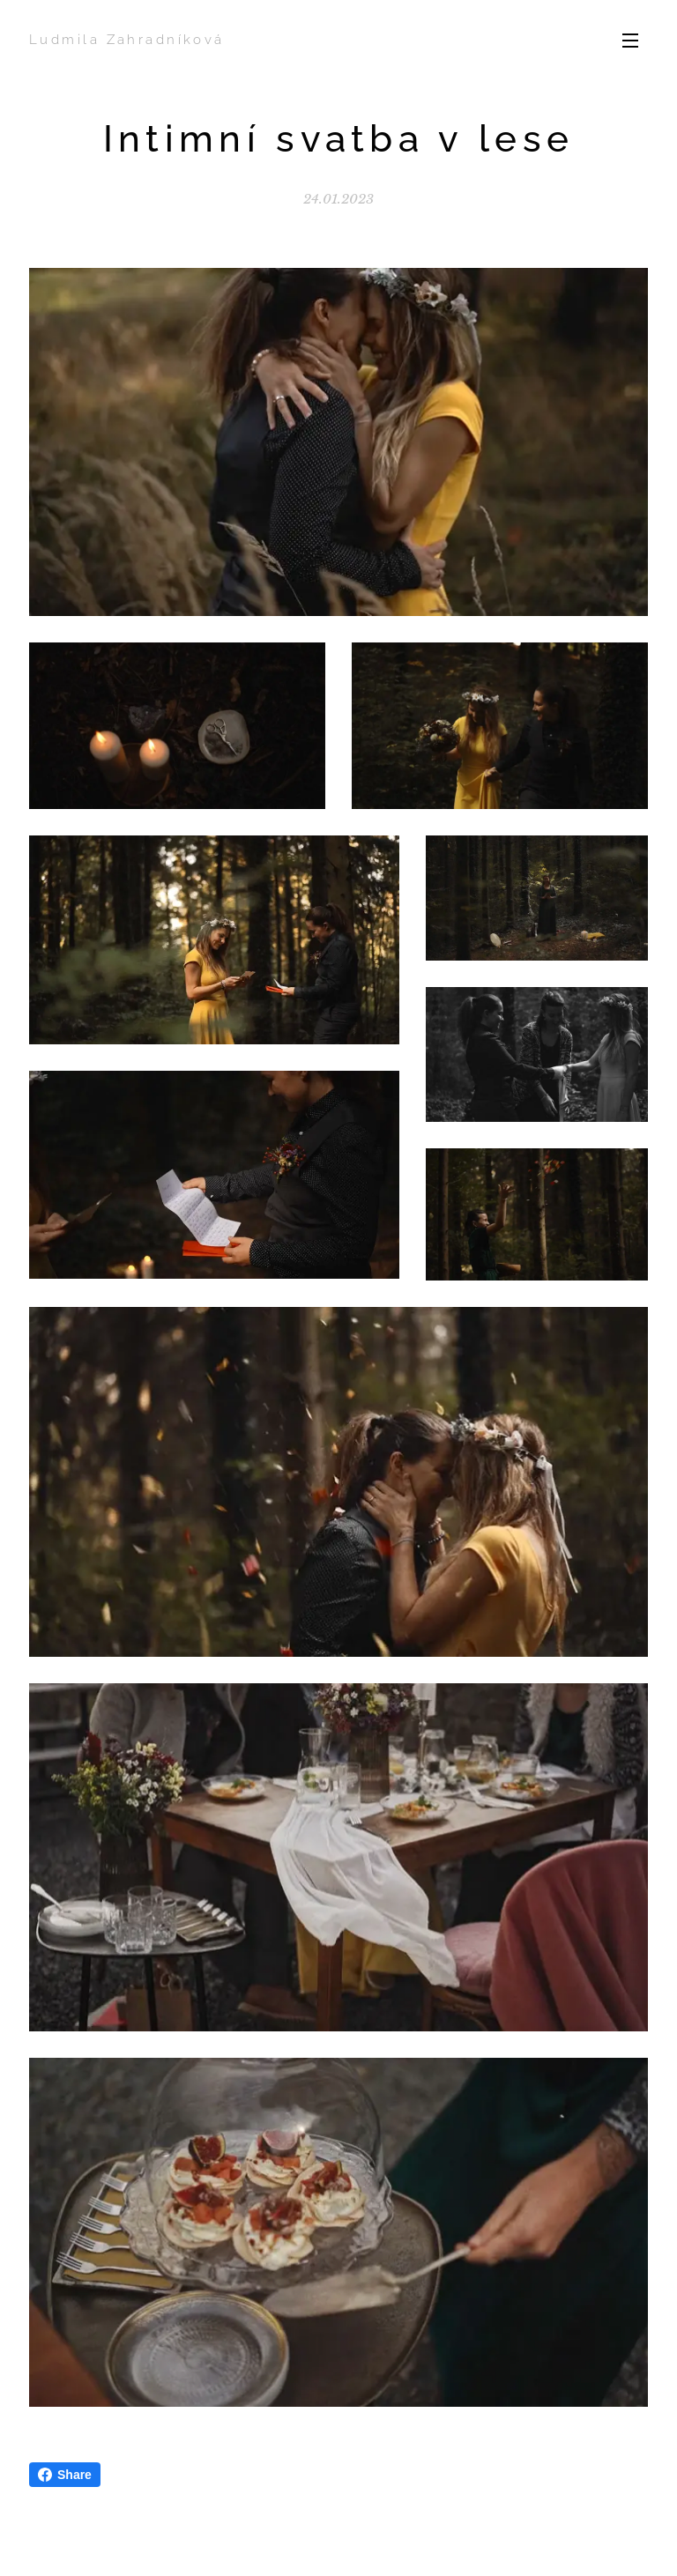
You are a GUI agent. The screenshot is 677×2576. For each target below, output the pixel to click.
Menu (630, 40)
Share (65, 2475)
